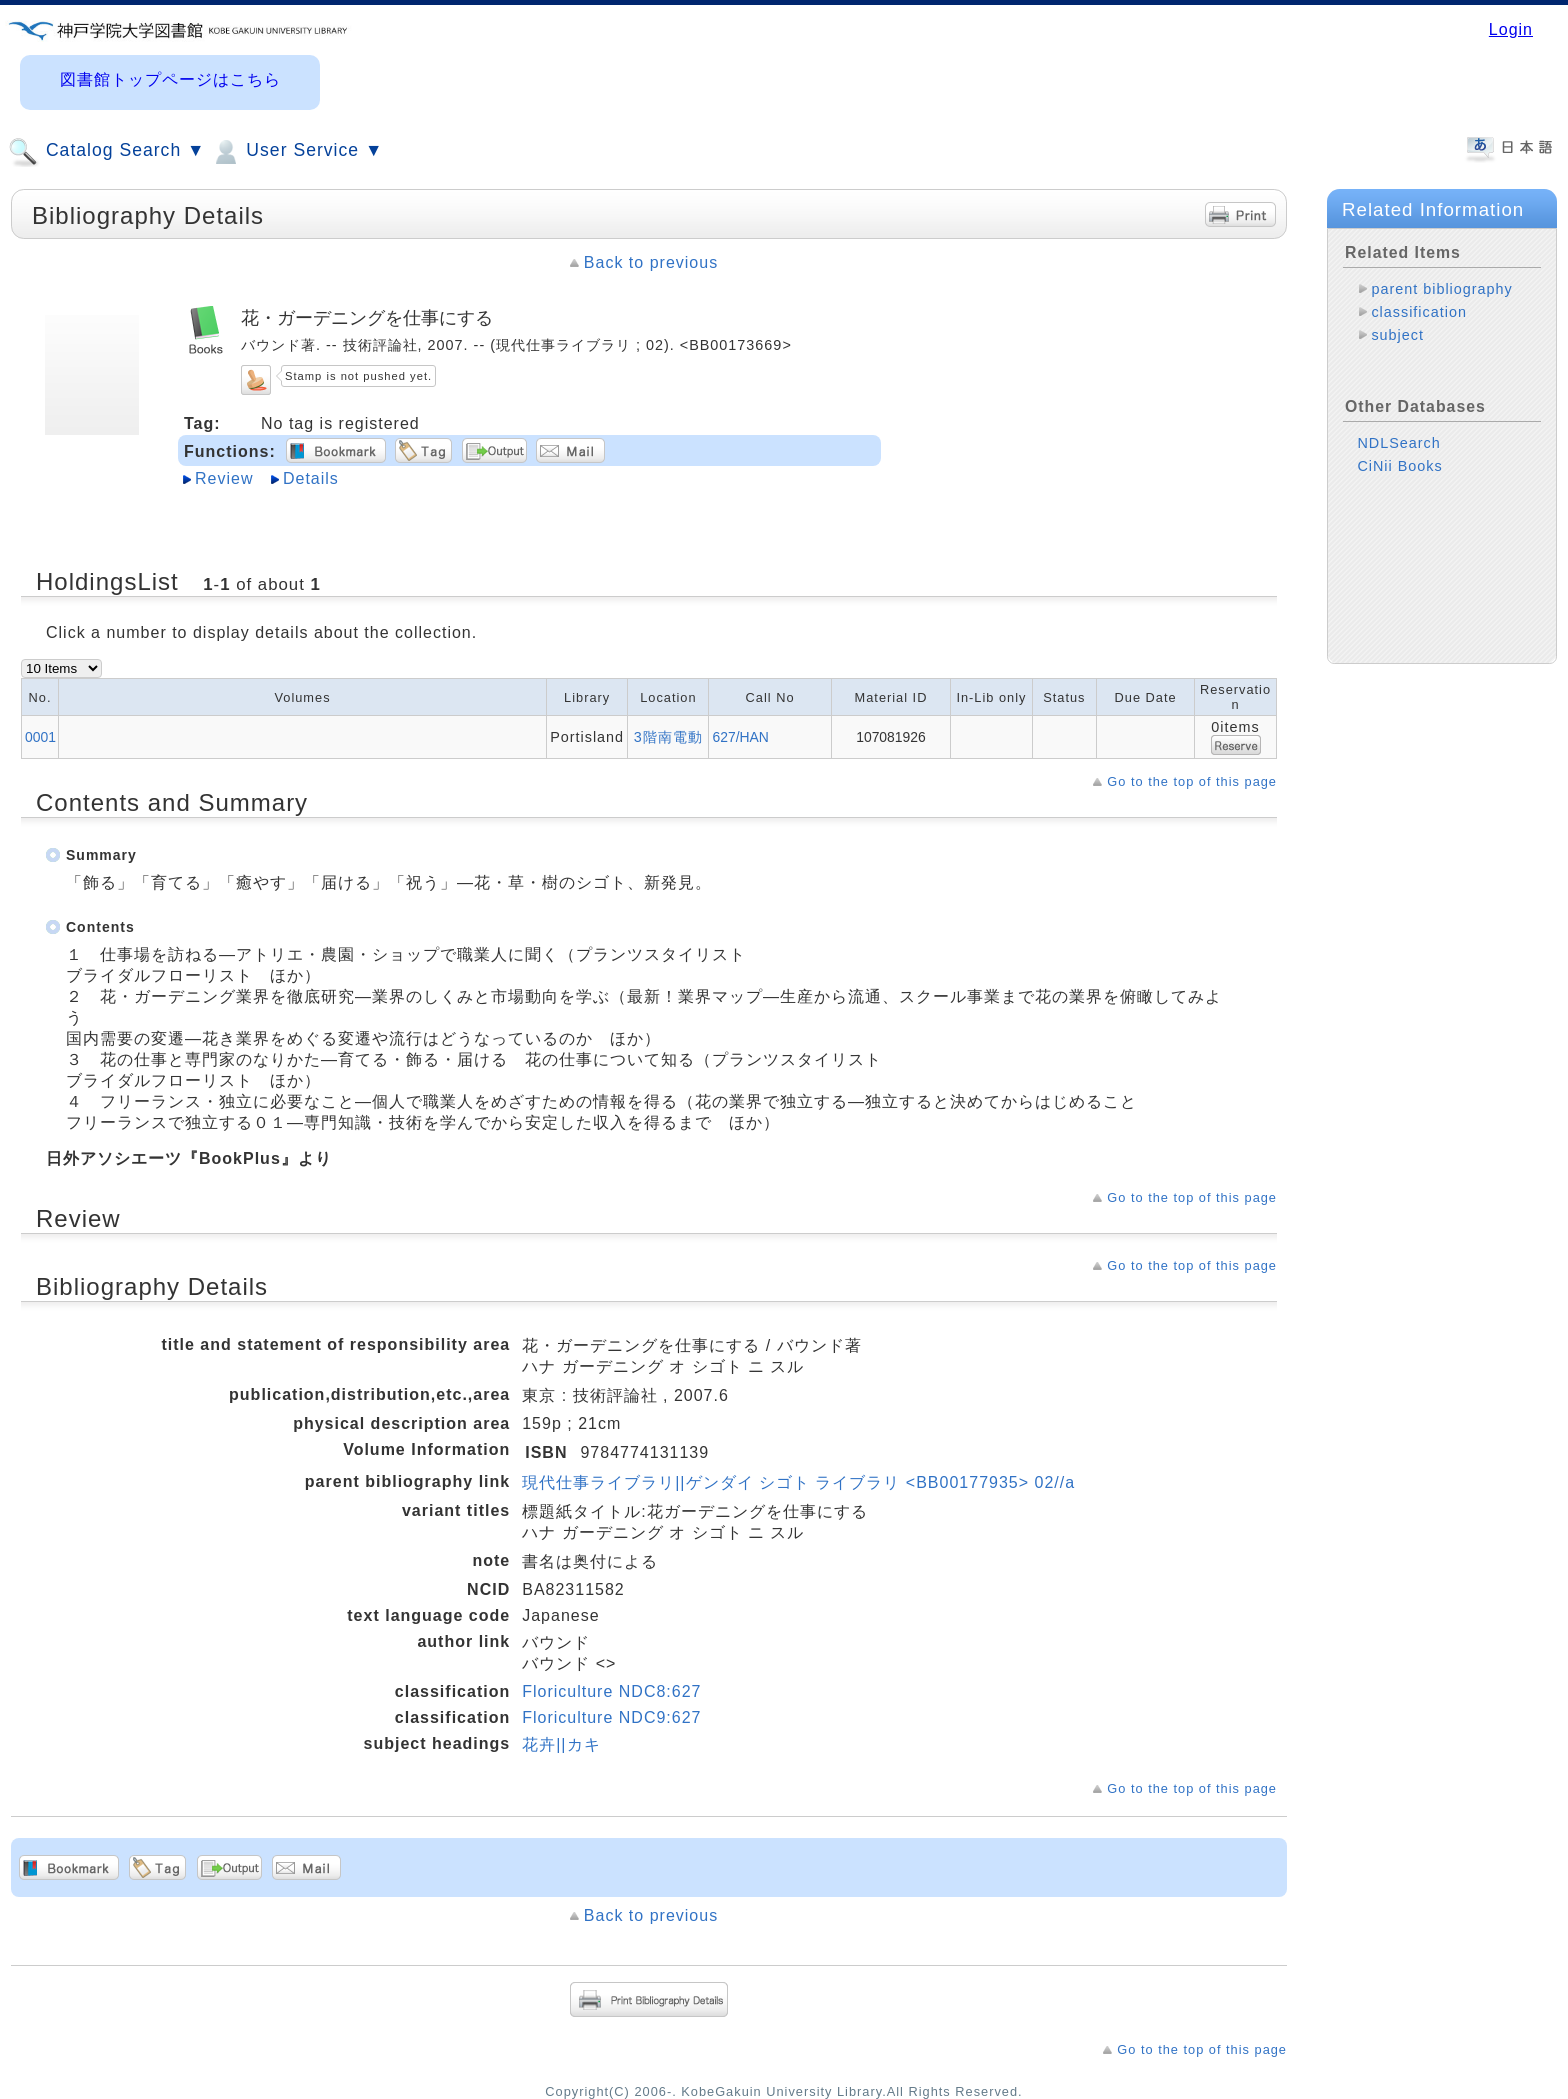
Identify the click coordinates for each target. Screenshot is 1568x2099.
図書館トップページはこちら (170, 79)
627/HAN (740, 737)
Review (224, 478)
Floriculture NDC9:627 (611, 1717)
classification (1419, 312)
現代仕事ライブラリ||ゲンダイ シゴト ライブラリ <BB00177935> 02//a (798, 1482)
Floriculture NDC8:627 (611, 1691)
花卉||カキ (561, 1744)
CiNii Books (1399, 466)
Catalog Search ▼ (106, 152)
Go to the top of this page (1192, 781)
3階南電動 (668, 737)
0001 (40, 737)
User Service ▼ (296, 152)
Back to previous (651, 262)
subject (1397, 335)
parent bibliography (1441, 289)
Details (311, 478)
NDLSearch (1398, 443)
